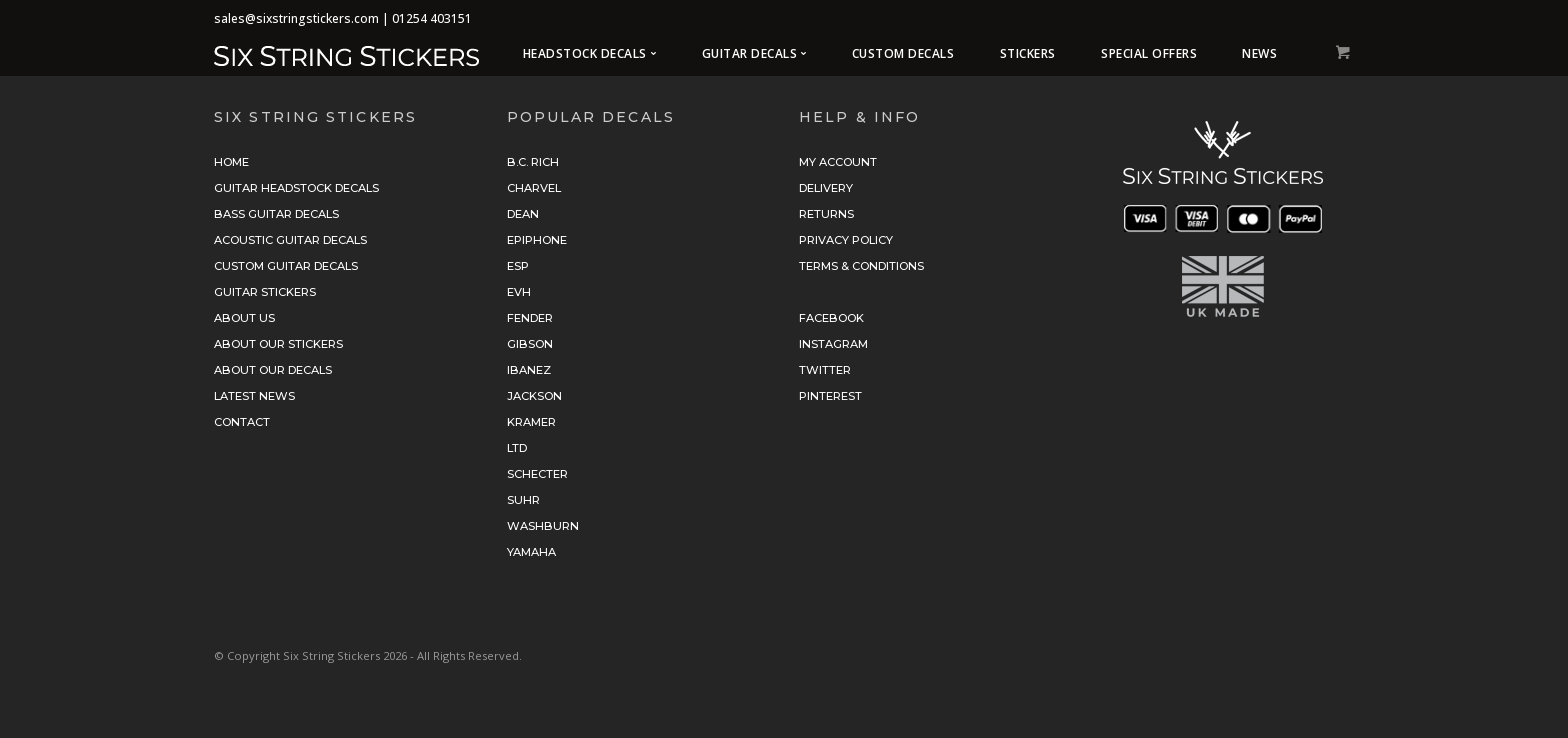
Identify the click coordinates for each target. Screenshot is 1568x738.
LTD (517, 448)
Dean (523, 214)
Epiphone (537, 240)
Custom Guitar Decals (286, 266)
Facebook (831, 318)
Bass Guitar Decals (276, 214)
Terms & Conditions (861, 266)
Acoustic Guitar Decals (290, 240)
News (1259, 53)
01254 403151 (432, 18)
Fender (530, 318)
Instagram (833, 344)
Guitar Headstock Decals (296, 188)
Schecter (537, 474)
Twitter (825, 370)
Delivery (826, 188)
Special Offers (1149, 53)
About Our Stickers (278, 344)
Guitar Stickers (265, 292)
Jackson (534, 396)
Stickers (1028, 53)
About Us (244, 318)
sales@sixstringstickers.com (296, 18)
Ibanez (529, 370)
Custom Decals (903, 53)
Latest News (254, 396)
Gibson (530, 344)
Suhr (523, 500)
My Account (838, 162)
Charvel (534, 188)
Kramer (531, 422)
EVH (519, 292)
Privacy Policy (846, 240)
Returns (826, 214)
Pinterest (830, 396)
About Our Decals (273, 370)
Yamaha (531, 552)
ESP (518, 266)
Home (231, 162)
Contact (242, 422)
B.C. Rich (533, 162)
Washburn (543, 526)
